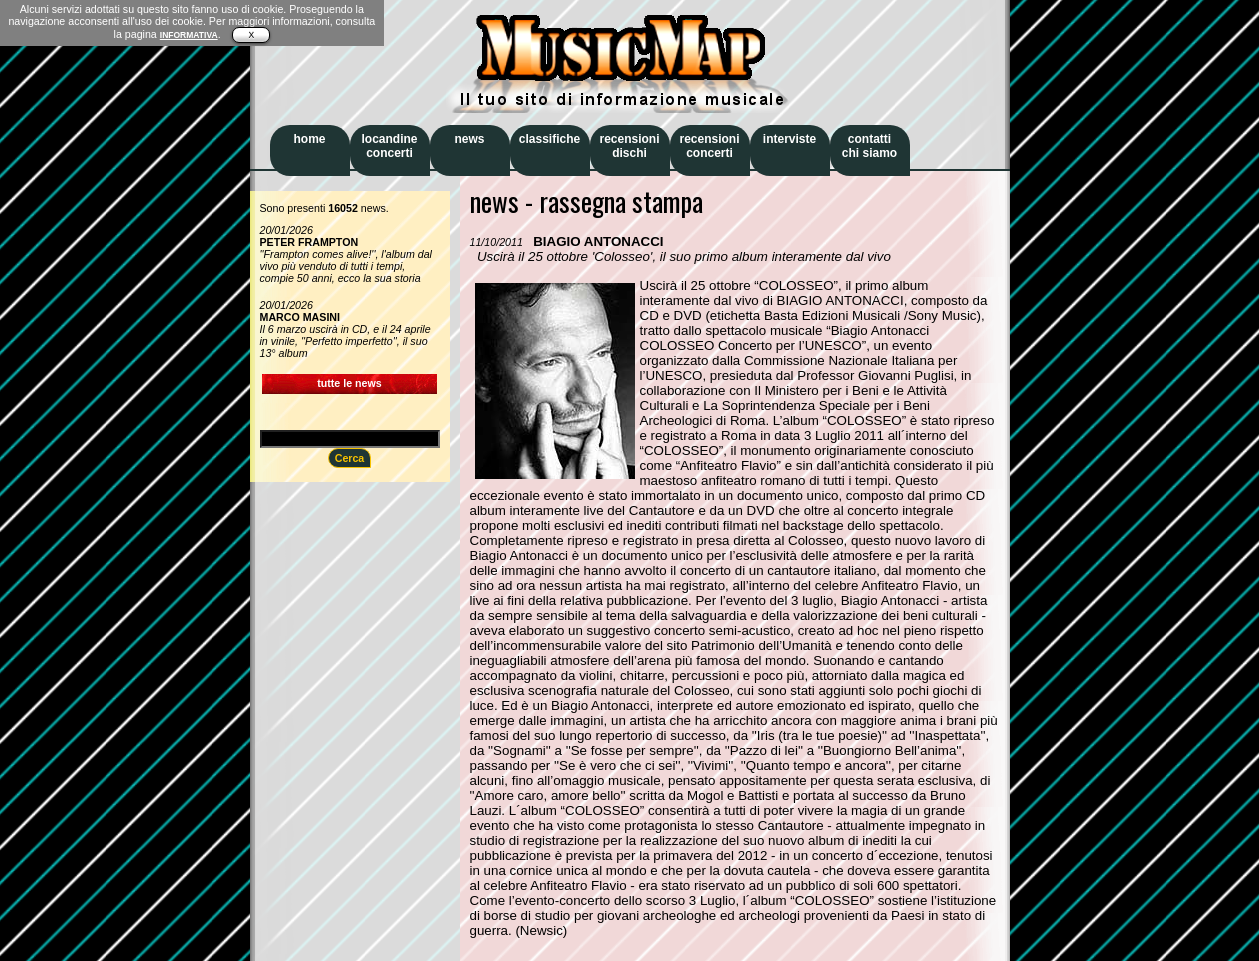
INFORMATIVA (189, 35)
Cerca (350, 458)
